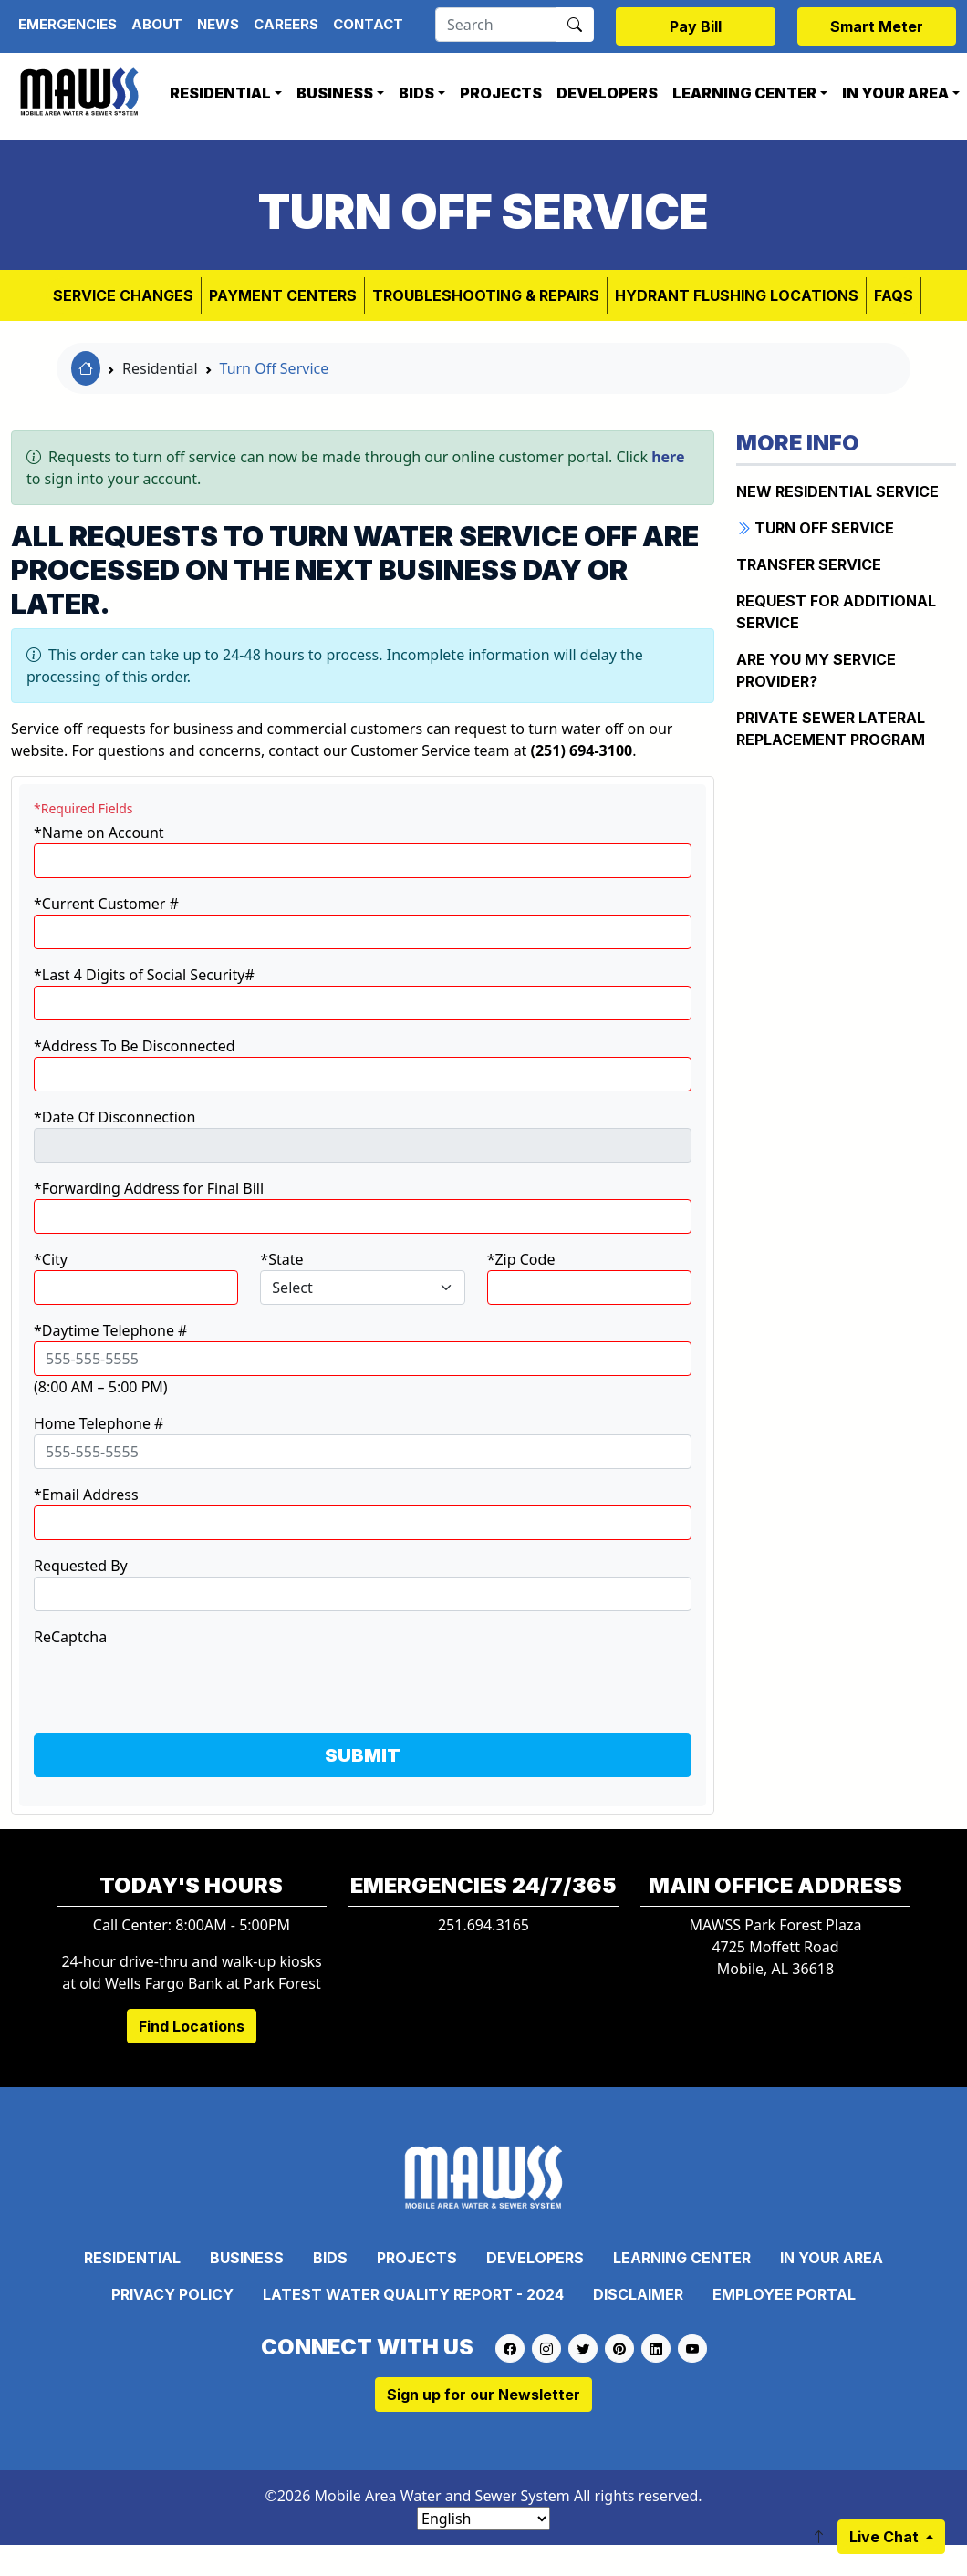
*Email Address (86, 1495)
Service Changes (123, 295)
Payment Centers (283, 295)
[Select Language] (483, 2518)
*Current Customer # (106, 904)
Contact (368, 24)
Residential (220, 93)
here (667, 457)
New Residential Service (837, 491)
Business (334, 93)
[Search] (495, 24)
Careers (286, 24)
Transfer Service (808, 564)
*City (51, 1259)
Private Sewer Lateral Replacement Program (830, 729)
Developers (607, 93)
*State (281, 1259)
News (218, 24)
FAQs (893, 295)
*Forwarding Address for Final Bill (149, 1188)
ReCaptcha (70, 1637)
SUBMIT (362, 1755)
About (156, 24)
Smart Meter (876, 26)
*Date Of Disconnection (114, 1117)
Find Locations (191, 2026)
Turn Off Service (274, 368)
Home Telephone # (98, 1423)
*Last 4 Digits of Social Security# (144, 975)
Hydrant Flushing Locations (736, 295)
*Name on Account (99, 832)
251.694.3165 (483, 1925)
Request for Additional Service (836, 612)
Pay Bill (696, 26)
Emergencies (67, 24)
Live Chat (885, 2537)
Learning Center (744, 93)
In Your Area (831, 2258)
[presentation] (172, 1683)
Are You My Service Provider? (816, 670)
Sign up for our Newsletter (483, 2394)
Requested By (81, 1566)
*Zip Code (521, 1259)
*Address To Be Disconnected (134, 1046)
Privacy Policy (172, 2294)
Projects (501, 93)
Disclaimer (638, 2294)
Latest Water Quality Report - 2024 (413, 2294)
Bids (416, 93)
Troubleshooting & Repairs (485, 295)
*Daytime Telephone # (110, 1330)
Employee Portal (784, 2294)
